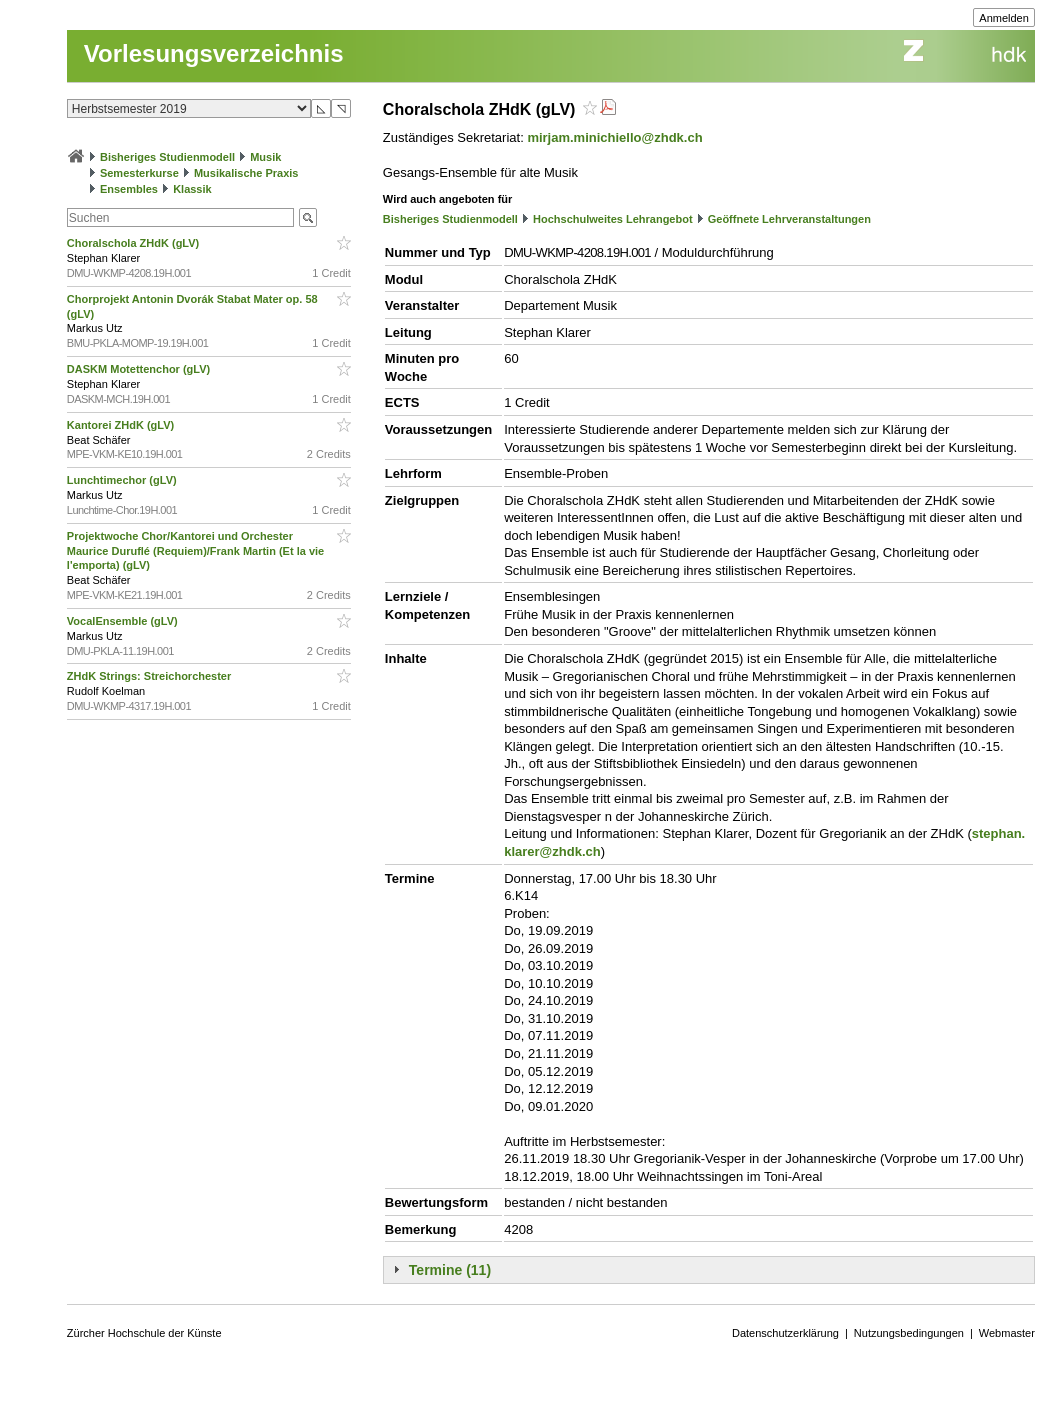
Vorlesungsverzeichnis (214, 53)
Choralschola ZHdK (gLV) (134, 243)
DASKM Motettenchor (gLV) (140, 369)
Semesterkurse (139, 173)
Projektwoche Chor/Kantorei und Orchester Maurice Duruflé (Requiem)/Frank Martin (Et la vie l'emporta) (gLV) (195, 551)
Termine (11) (450, 1270)
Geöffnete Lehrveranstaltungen (789, 219)
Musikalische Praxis (246, 173)
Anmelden (1004, 18)
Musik (265, 157)
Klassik (192, 189)
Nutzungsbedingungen (909, 1333)
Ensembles (129, 189)
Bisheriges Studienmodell (167, 157)
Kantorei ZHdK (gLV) (122, 425)
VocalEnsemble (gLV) (124, 621)
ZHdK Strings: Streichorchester (150, 676)
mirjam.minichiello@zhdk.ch (614, 137)
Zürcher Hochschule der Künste (144, 1333)
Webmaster (1007, 1333)
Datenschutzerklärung (785, 1333)
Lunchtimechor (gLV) (123, 480)
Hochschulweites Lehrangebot (613, 219)
